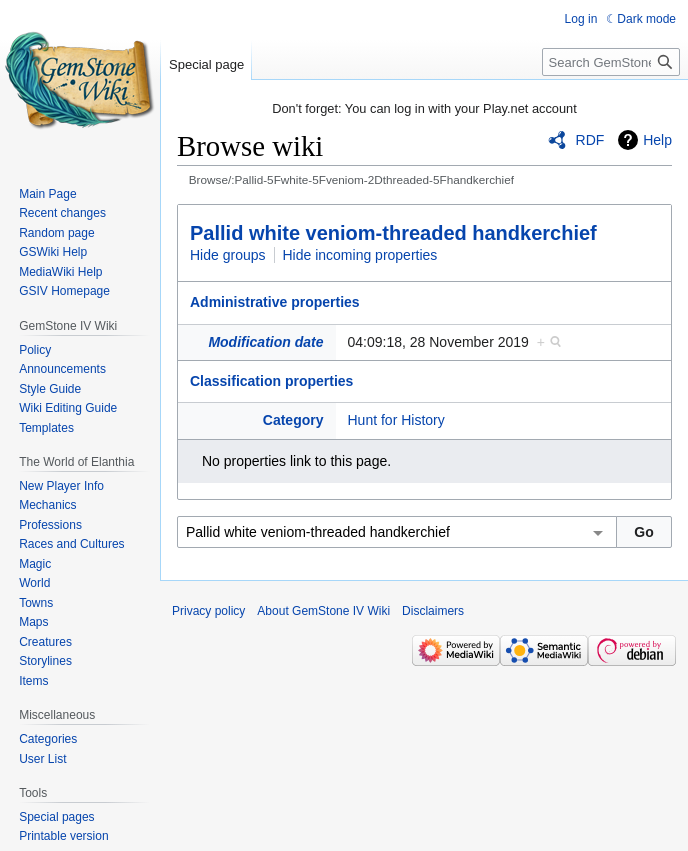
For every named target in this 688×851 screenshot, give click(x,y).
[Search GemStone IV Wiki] (611, 62)
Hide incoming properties (360, 255)
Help (657, 140)
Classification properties (271, 381)
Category (293, 420)
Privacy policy (208, 611)
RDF (590, 140)
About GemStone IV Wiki (323, 611)
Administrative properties (275, 302)
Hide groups (228, 255)
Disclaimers (433, 611)
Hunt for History (396, 420)
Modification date (265, 342)
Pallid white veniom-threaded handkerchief (393, 233)
